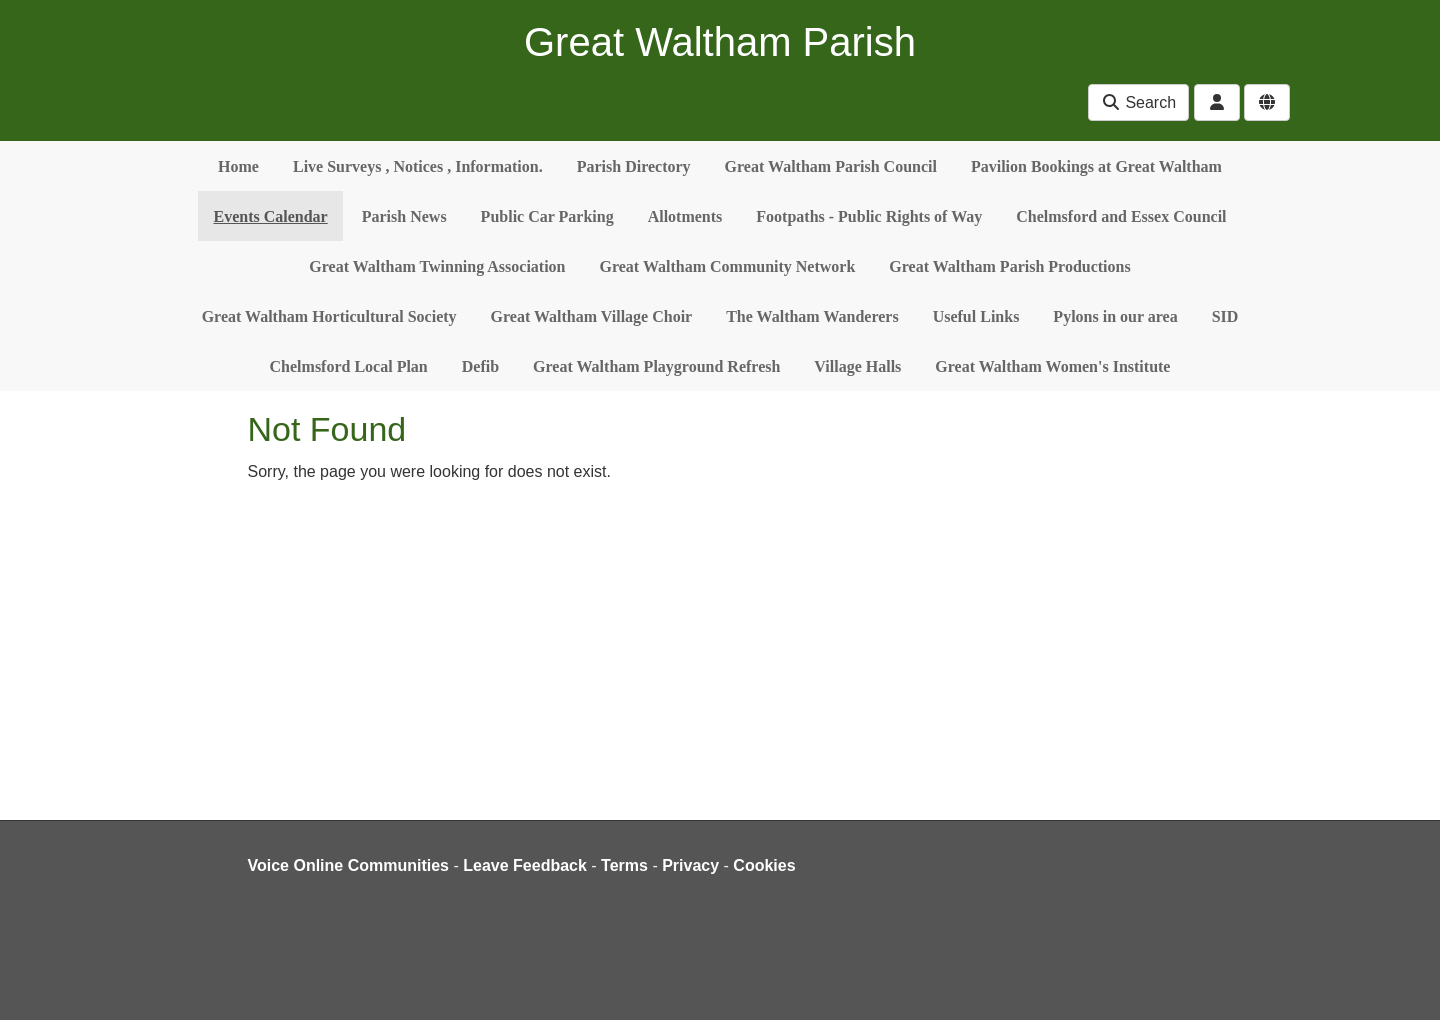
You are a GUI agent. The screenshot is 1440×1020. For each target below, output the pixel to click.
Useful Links (976, 316)
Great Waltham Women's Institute (1052, 366)
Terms (624, 865)
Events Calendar (270, 216)
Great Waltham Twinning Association (437, 266)
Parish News (404, 216)
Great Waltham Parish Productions (1009, 266)
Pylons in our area (1115, 316)
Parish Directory (634, 166)
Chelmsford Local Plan (349, 366)
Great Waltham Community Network (728, 266)
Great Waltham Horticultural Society (329, 316)
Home (238, 166)
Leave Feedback (525, 865)
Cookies (764, 865)
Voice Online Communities (349, 865)
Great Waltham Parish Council (831, 166)
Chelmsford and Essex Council (1121, 216)
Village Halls (857, 366)
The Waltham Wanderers (812, 316)
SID (1225, 316)
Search (1138, 102)
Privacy (690, 865)
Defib (480, 366)
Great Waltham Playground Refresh (656, 366)
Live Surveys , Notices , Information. (418, 166)
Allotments (685, 216)
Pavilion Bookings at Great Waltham (1096, 166)
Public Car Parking (547, 216)
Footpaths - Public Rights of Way (869, 216)
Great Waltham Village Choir (592, 316)
